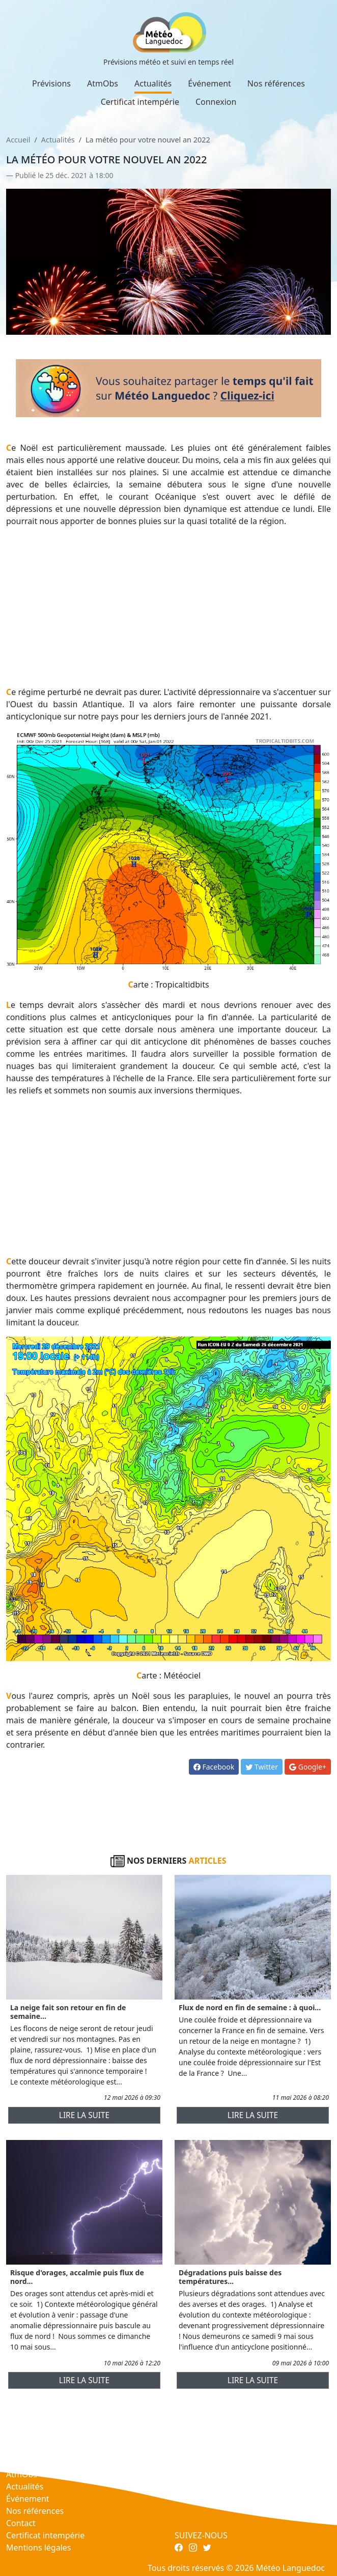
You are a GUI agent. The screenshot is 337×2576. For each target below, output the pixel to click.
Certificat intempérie (140, 101)
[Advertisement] (168, 606)
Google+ (307, 1767)
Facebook (213, 1767)
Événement (209, 83)
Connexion (215, 101)
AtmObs (102, 83)
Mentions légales (38, 2547)
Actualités (153, 83)
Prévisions (51, 83)
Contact (21, 2523)
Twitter (261, 1767)
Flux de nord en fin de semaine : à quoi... (250, 2007)
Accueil (18, 139)
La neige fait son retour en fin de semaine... (68, 2012)
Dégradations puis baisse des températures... (230, 2277)
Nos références (276, 83)
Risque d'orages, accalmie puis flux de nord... (77, 2277)
